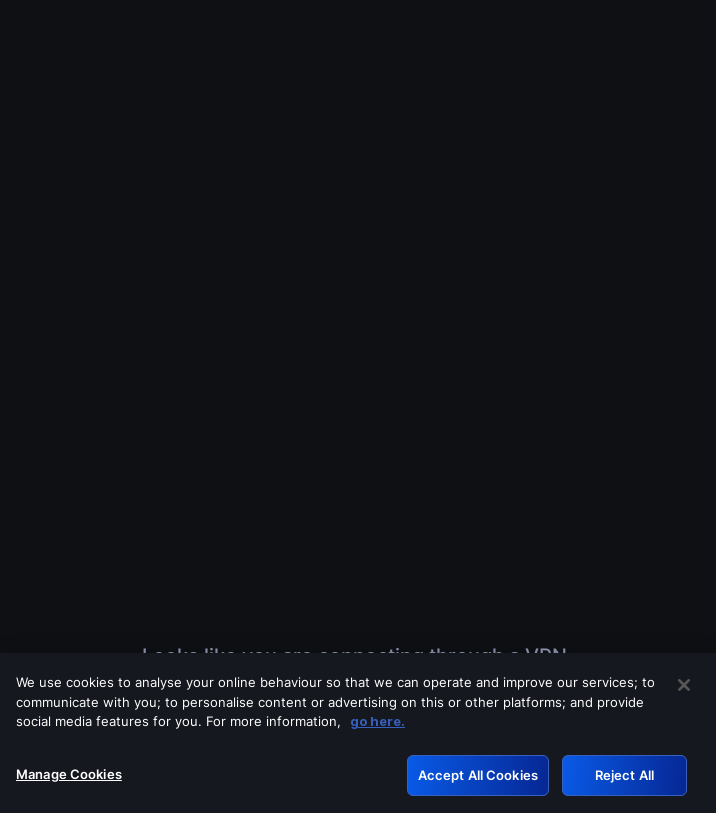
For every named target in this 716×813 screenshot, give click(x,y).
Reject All (624, 783)
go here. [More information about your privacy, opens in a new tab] (377, 729)
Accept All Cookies (478, 783)
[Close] (684, 693)
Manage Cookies (69, 782)
